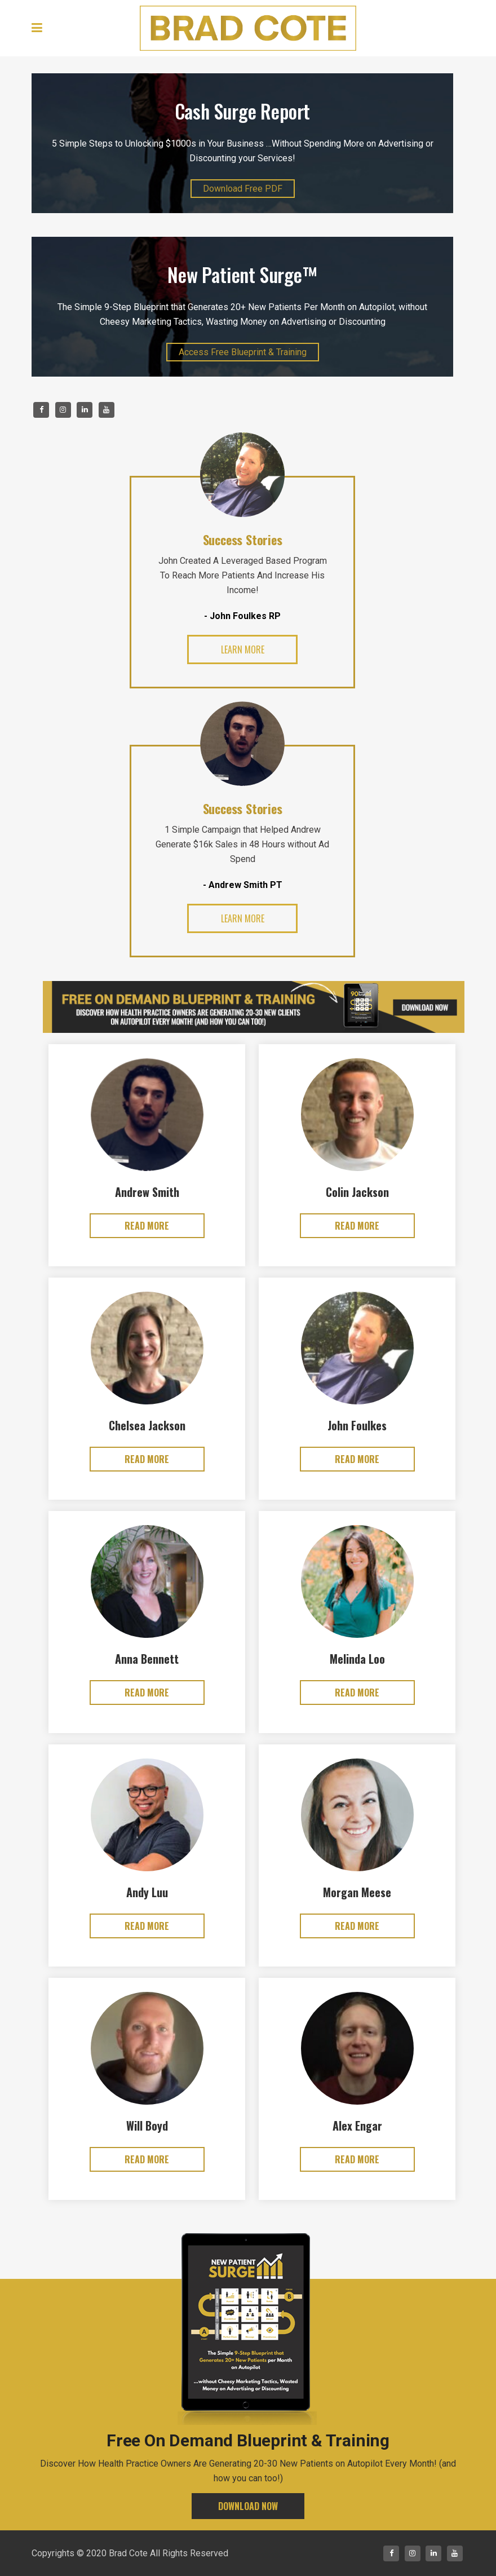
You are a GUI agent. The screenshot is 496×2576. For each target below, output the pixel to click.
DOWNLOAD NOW (248, 2506)
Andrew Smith (147, 1191)
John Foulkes (357, 1425)
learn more (242, 649)
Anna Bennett (147, 1658)
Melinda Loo (357, 1658)
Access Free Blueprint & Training (243, 352)
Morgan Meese (357, 1892)
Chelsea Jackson (147, 1425)
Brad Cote (128, 2553)
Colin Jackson (357, 1191)
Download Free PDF (242, 188)
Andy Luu (147, 1892)
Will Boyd (147, 2125)
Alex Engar (357, 2125)
